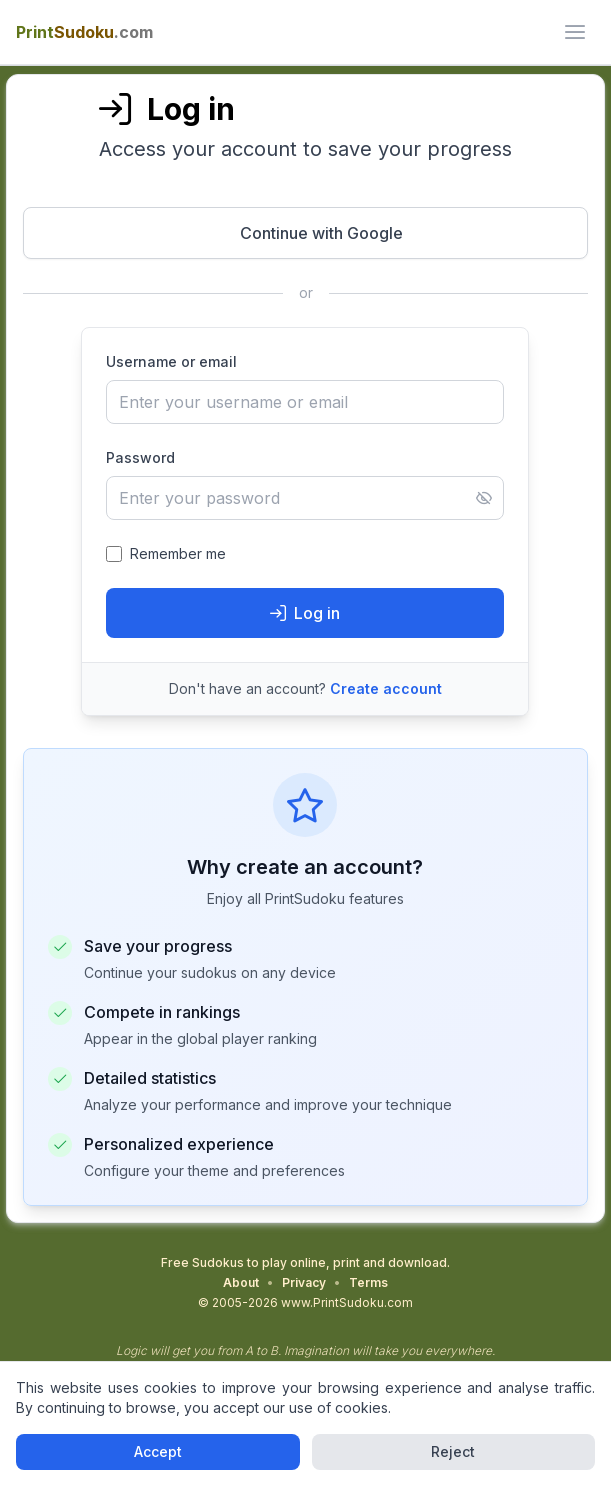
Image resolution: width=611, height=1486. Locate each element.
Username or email (171, 361)
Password (140, 457)
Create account (386, 688)
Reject (453, 1451)
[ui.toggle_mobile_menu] (575, 32)
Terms (368, 1282)
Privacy (304, 1282)
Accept (158, 1451)
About (241, 1282)
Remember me (178, 553)
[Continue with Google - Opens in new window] (305, 233)
